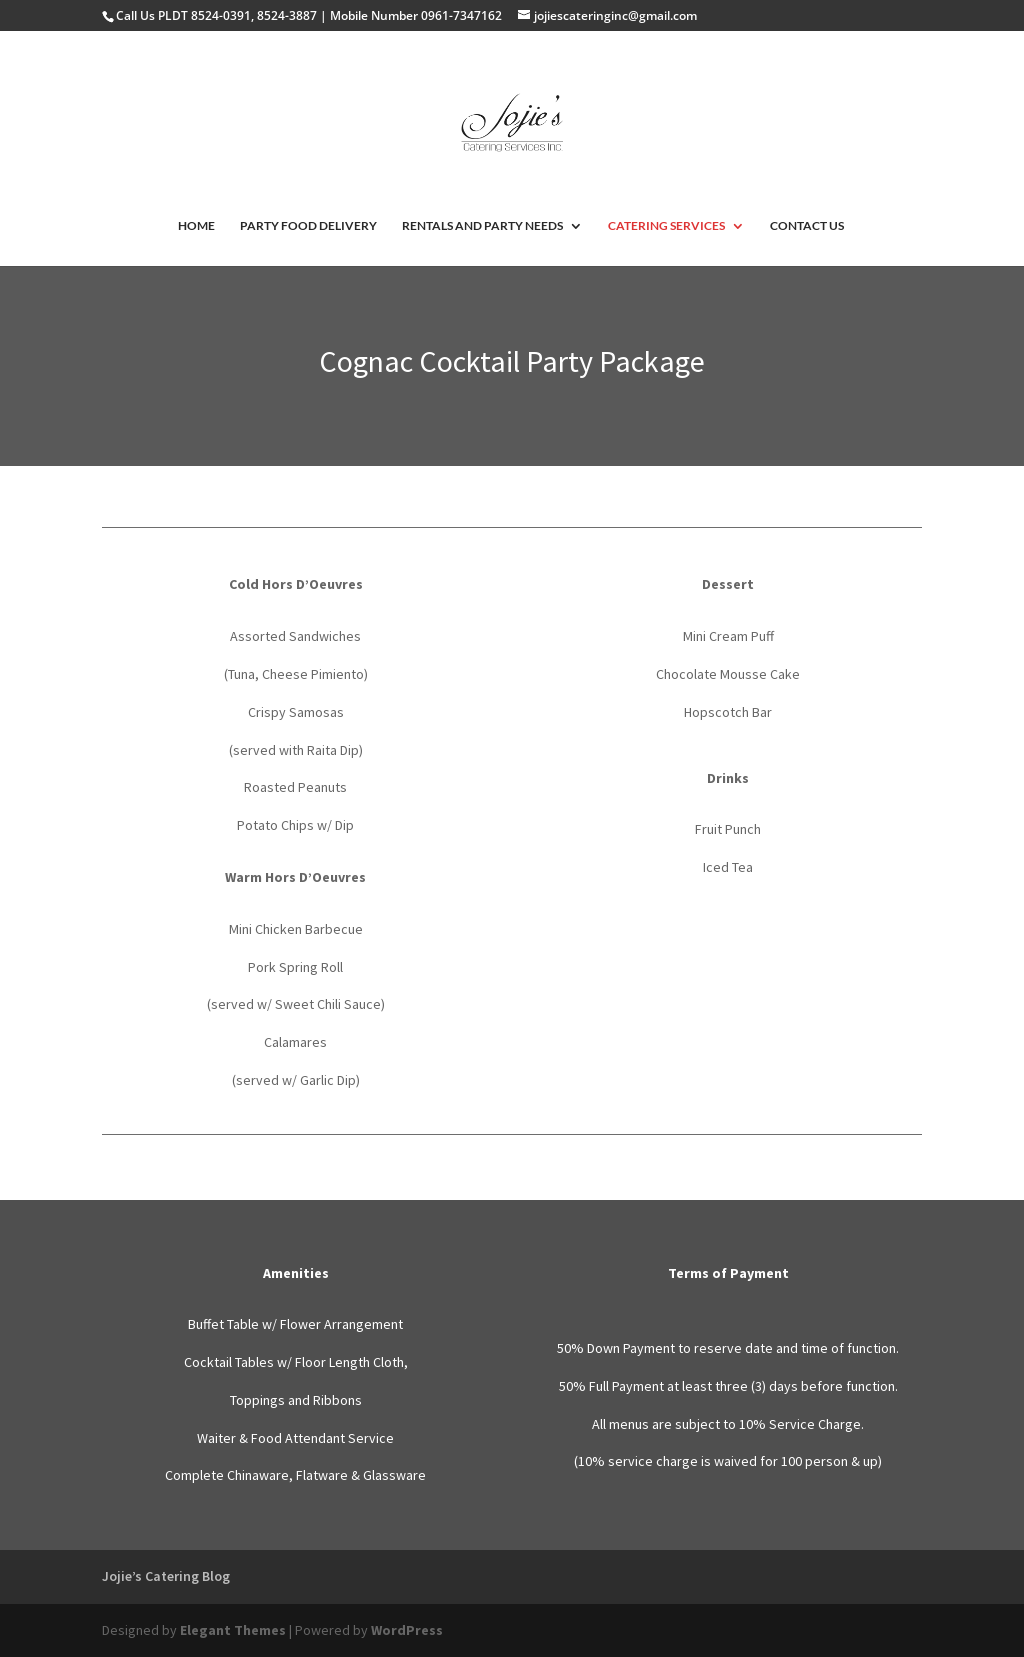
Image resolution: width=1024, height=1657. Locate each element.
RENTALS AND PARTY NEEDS (482, 226)
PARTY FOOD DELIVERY (308, 226)
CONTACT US (807, 226)
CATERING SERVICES (666, 226)
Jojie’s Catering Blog (166, 1576)
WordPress (407, 1630)
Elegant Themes (233, 1630)
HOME (196, 226)
